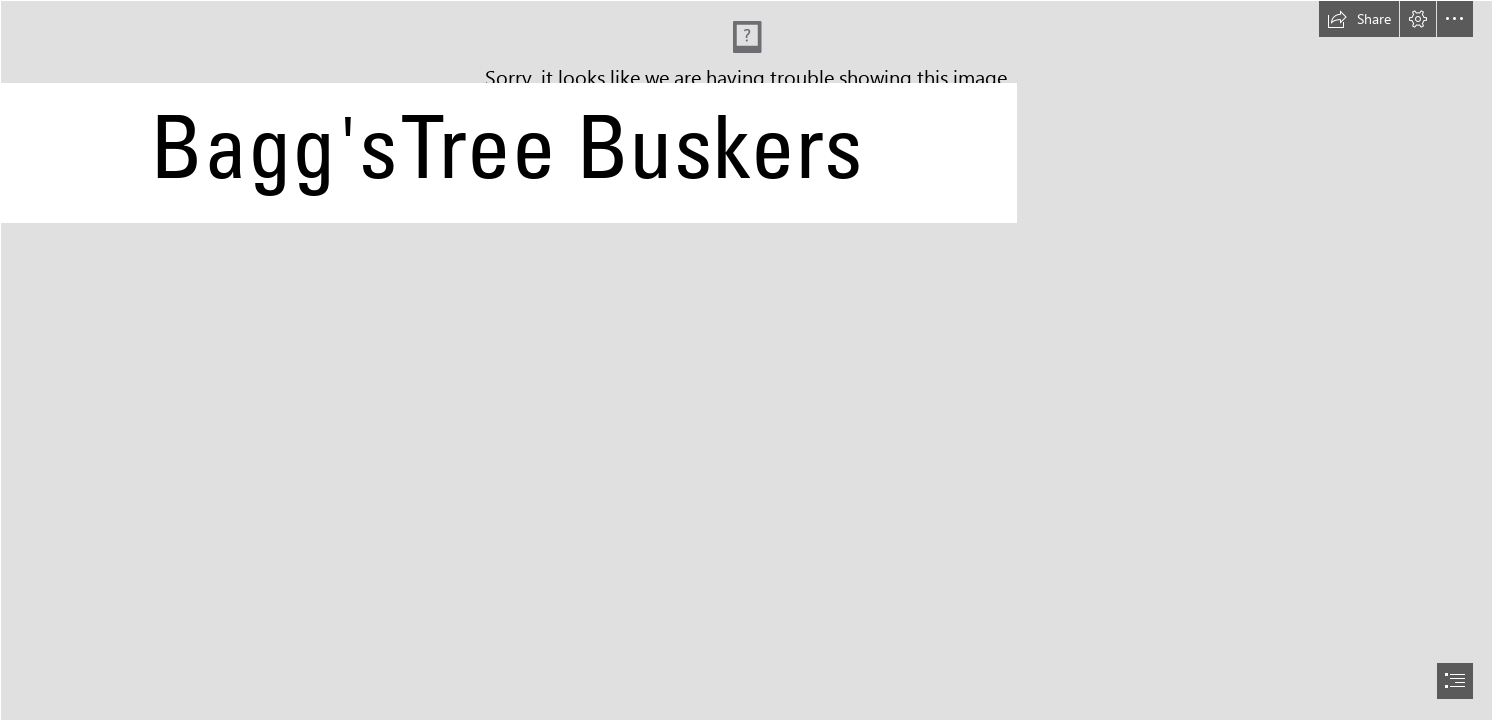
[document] (746, 360)
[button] (1359, 19)
